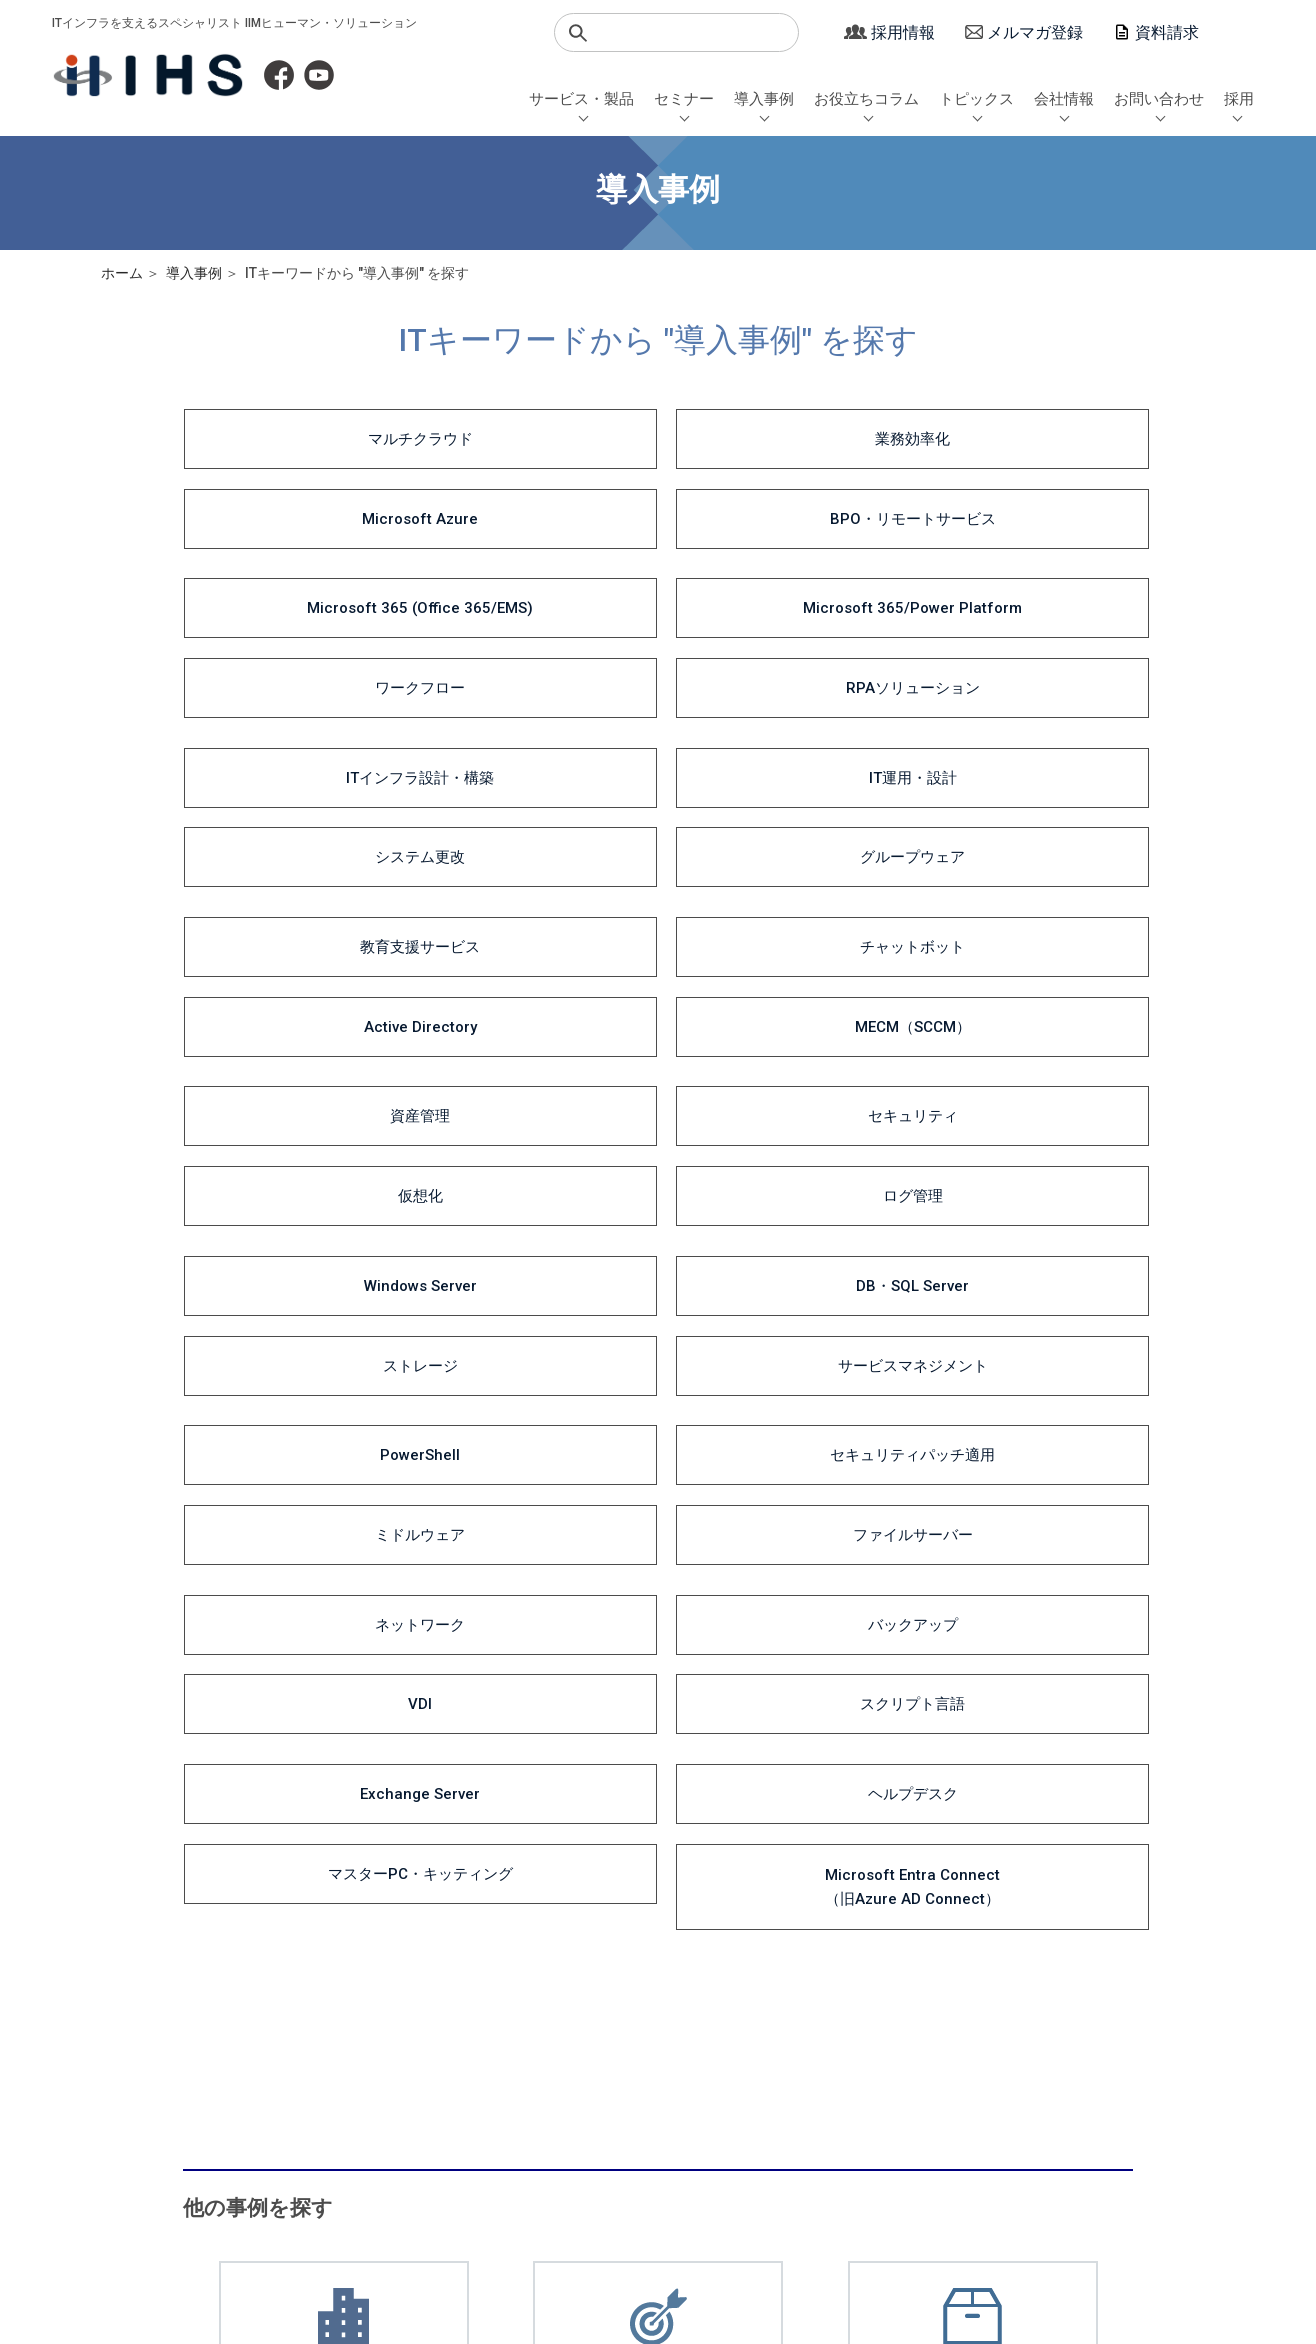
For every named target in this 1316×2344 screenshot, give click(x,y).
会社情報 (1064, 99)
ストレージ (778, 800)
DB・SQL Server (534, 800)
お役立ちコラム (866, 99)
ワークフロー (779, 512)
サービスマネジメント (1023, 800)
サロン (829, 2133)
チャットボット (534, 656)
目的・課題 (563, 2071)
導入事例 (764, 99)
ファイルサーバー (1023, 872)
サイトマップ (782, 2233)
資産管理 (291, 728)
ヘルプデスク (535, 1016)
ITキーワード (569, 2092)
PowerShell (291, 872)
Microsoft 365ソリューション (253, 2092)
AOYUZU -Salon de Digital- (431, 2071)
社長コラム (662, 2113)
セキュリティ (535, 728)
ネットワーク (291, 944)
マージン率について (436, 2233)
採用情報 (903, 32)
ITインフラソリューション (243, 2050)
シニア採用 (1096, 2092)
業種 (544, 2050)
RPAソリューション (1023, 512)
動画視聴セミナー (405, 2154)
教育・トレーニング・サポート (257, 2113)
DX (638, 2071)
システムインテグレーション (250, 2071)
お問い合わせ (1159, 99)
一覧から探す (570, 2133)
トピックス (976, 99)
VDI (779, 944)
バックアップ (535, 944)
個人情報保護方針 (243, 2233)
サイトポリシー (621, 2233)
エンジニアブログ (682, 2092)
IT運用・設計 (535, 584)
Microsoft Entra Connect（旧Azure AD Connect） (1022, 1016)
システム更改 (779, 584)
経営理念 (965, 2092)
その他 (829, 2154)
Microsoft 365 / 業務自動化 (709, 2050)
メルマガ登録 (1035, 32)
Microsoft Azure (779, 440)
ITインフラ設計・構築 (291, 584)
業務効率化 (534, 440)
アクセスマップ (984, 2133)
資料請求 (1167, 32)
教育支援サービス (291, 656)
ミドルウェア (779, 872)
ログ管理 (1023, 728)
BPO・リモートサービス (1023, 440)
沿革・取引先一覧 (991, 2113)
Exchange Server (291, 1016)
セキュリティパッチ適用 (534, 872)
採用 (1239, 99)
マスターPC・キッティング (778, 1016)
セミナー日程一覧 (405, 2050)
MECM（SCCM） (1023, 656)
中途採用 (1090, 2071)
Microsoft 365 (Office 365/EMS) (291, 512)
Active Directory (778, 656)
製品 (544, 2113)
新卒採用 (1090, 2050)
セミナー (684, 99)
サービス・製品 (581, 99)
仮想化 (778, 728)
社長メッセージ (984, 2050)
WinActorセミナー (406, 2113)
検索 (578, 33)
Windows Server (290, 800)
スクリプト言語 (1022, 944)
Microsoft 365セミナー (420, 2133)
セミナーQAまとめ (407, 2092)
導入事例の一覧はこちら (342, 1564)
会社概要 (965, 2071)
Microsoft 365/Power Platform (534, 512)
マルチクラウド (290, 440)
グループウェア (1022, 584)
